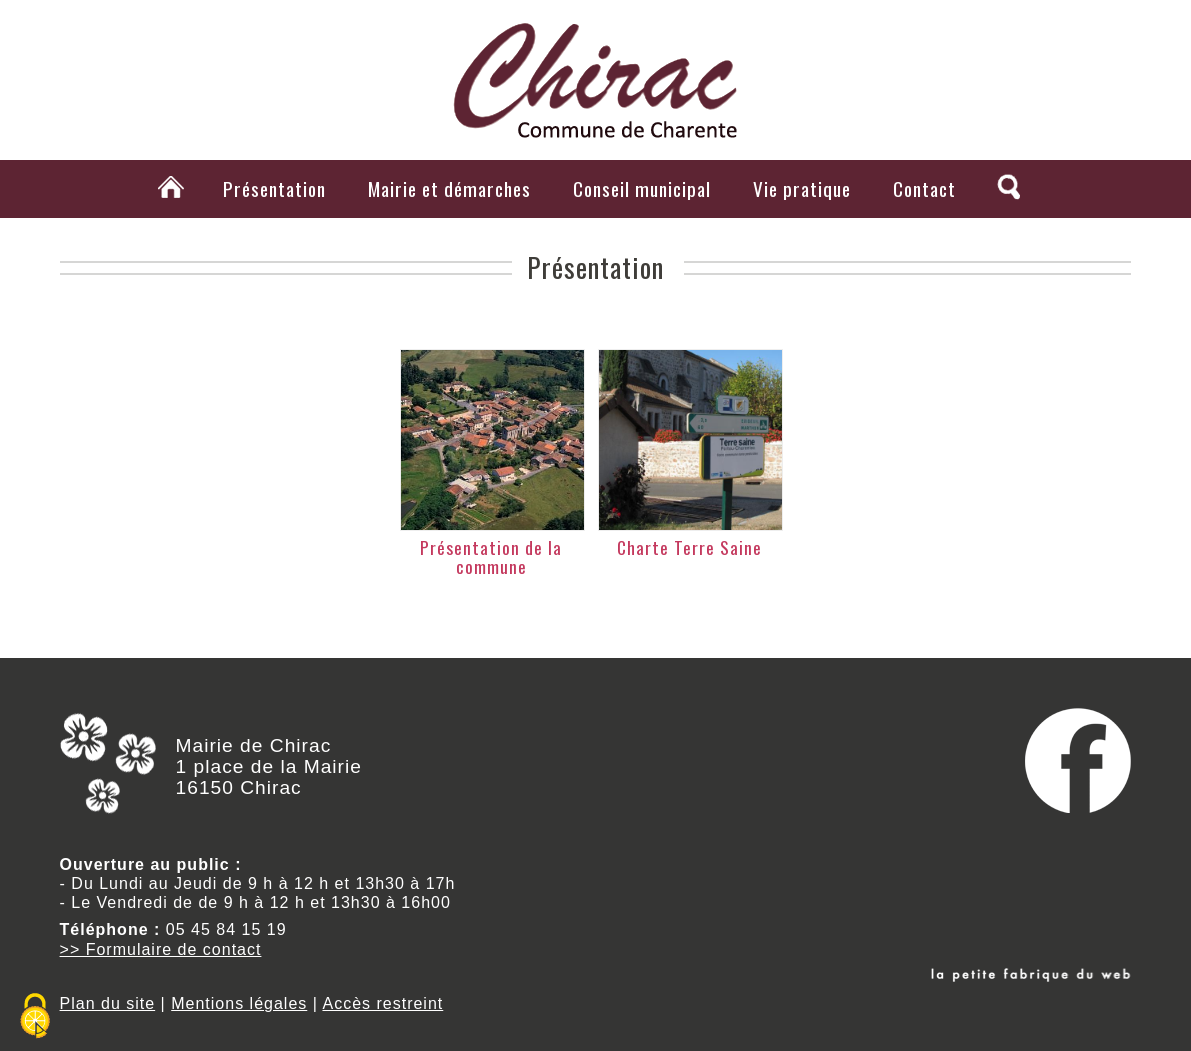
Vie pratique (802, 188)
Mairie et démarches (449, 188)
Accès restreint (382, 1003)
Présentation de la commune (491, 556)
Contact (924, 188)
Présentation (274, 188)
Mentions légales (239, 1003)
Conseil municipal (642, 188)
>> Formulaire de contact (161, 949)
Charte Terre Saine (689, 547)
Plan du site (108, 1003)
